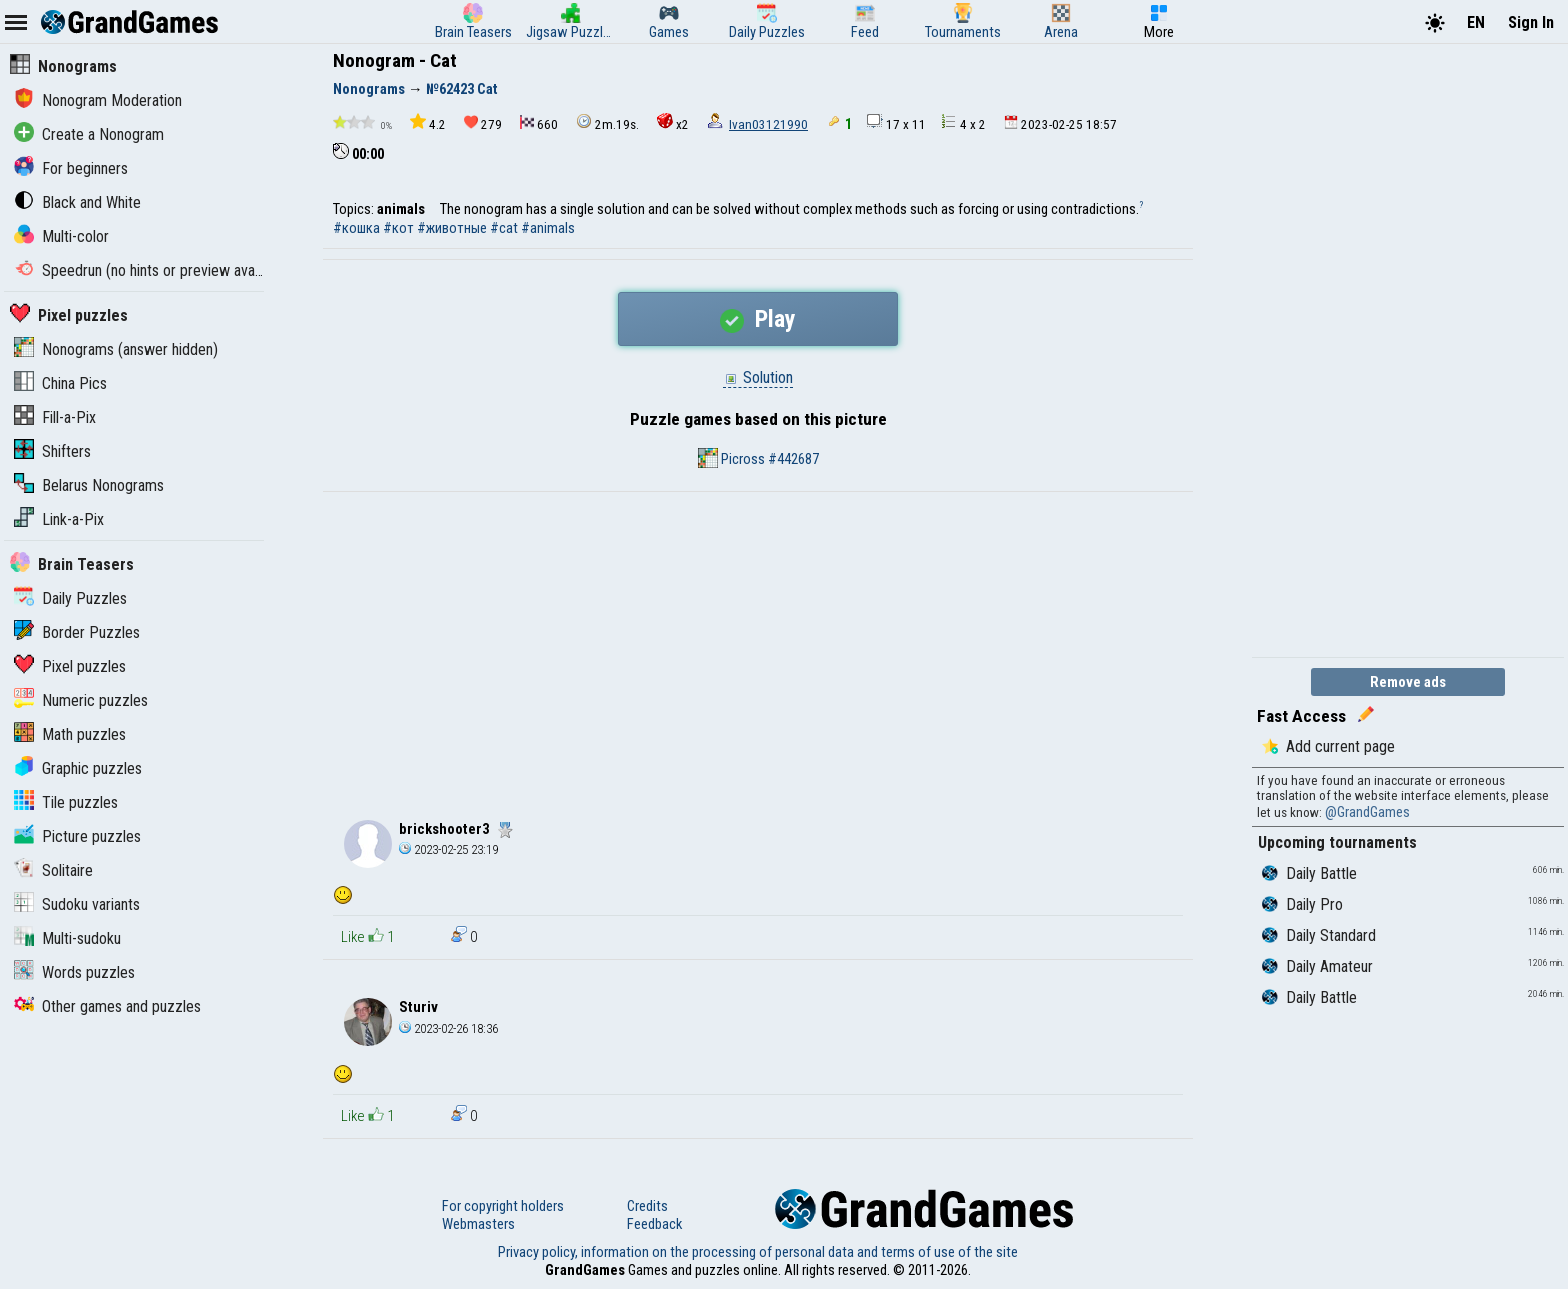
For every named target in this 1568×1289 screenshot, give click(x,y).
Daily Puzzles (70, 598)
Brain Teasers (72, 564)
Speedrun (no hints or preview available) (153, 270)
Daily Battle (1309, 873)
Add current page (1328, 746)
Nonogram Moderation (98, 100)
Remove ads (1408, 682)
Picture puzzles (77, 836)
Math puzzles (70, 734)
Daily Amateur (1317, 966)
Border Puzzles (77, 632)
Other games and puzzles (107, 1006)
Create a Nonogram (89, 134)
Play (758, 319)
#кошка (356, 228)
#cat (504, 228)
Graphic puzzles (78, 768)
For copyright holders (503, 1206)
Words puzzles (74, 972)
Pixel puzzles (69, 315)
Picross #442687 (758, 458)
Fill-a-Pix (55, 417)
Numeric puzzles (81, 700)
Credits (647, 1206)
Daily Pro (1302, 904)
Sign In (1531, 22)
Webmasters (478, 1224)
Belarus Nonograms (89, 485)
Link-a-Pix (59, 519)
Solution (758, 377)
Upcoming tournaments (1337, 842)
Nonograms (63, 66)
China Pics (60, 383)
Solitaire (53, 870)
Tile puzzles (66, 802)
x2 (673, 122)
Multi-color (61, 236)
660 (539, 123)
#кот (398, 228)
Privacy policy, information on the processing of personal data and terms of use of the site (758, 1252)
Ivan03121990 (768, 124)
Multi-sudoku (67, 938)
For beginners (71, 168)
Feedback (654, 1224)
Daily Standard (1319, 935)
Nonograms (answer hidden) (116, 349)
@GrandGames (1367, 812)
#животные (452, 228)
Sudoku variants (77, 904)
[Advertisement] (758, 642)
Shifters (52, 451)
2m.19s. (607, 122)
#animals (548, 228)
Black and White (77, 202)
